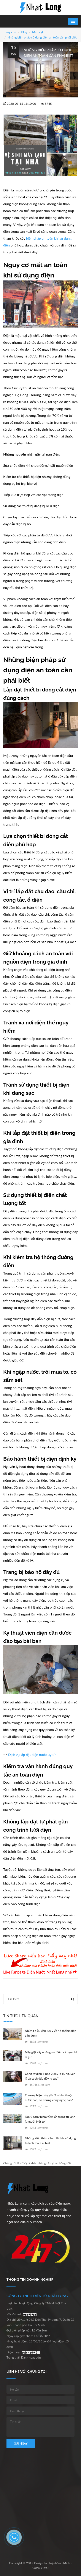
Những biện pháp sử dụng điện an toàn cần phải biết (42, 37)
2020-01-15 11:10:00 (19, 103)
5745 (46, 103)
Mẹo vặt (37, 32)
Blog (24, 32)
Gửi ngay (20, 2443)
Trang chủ (9, 32)
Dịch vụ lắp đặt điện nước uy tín (32, 1754)
